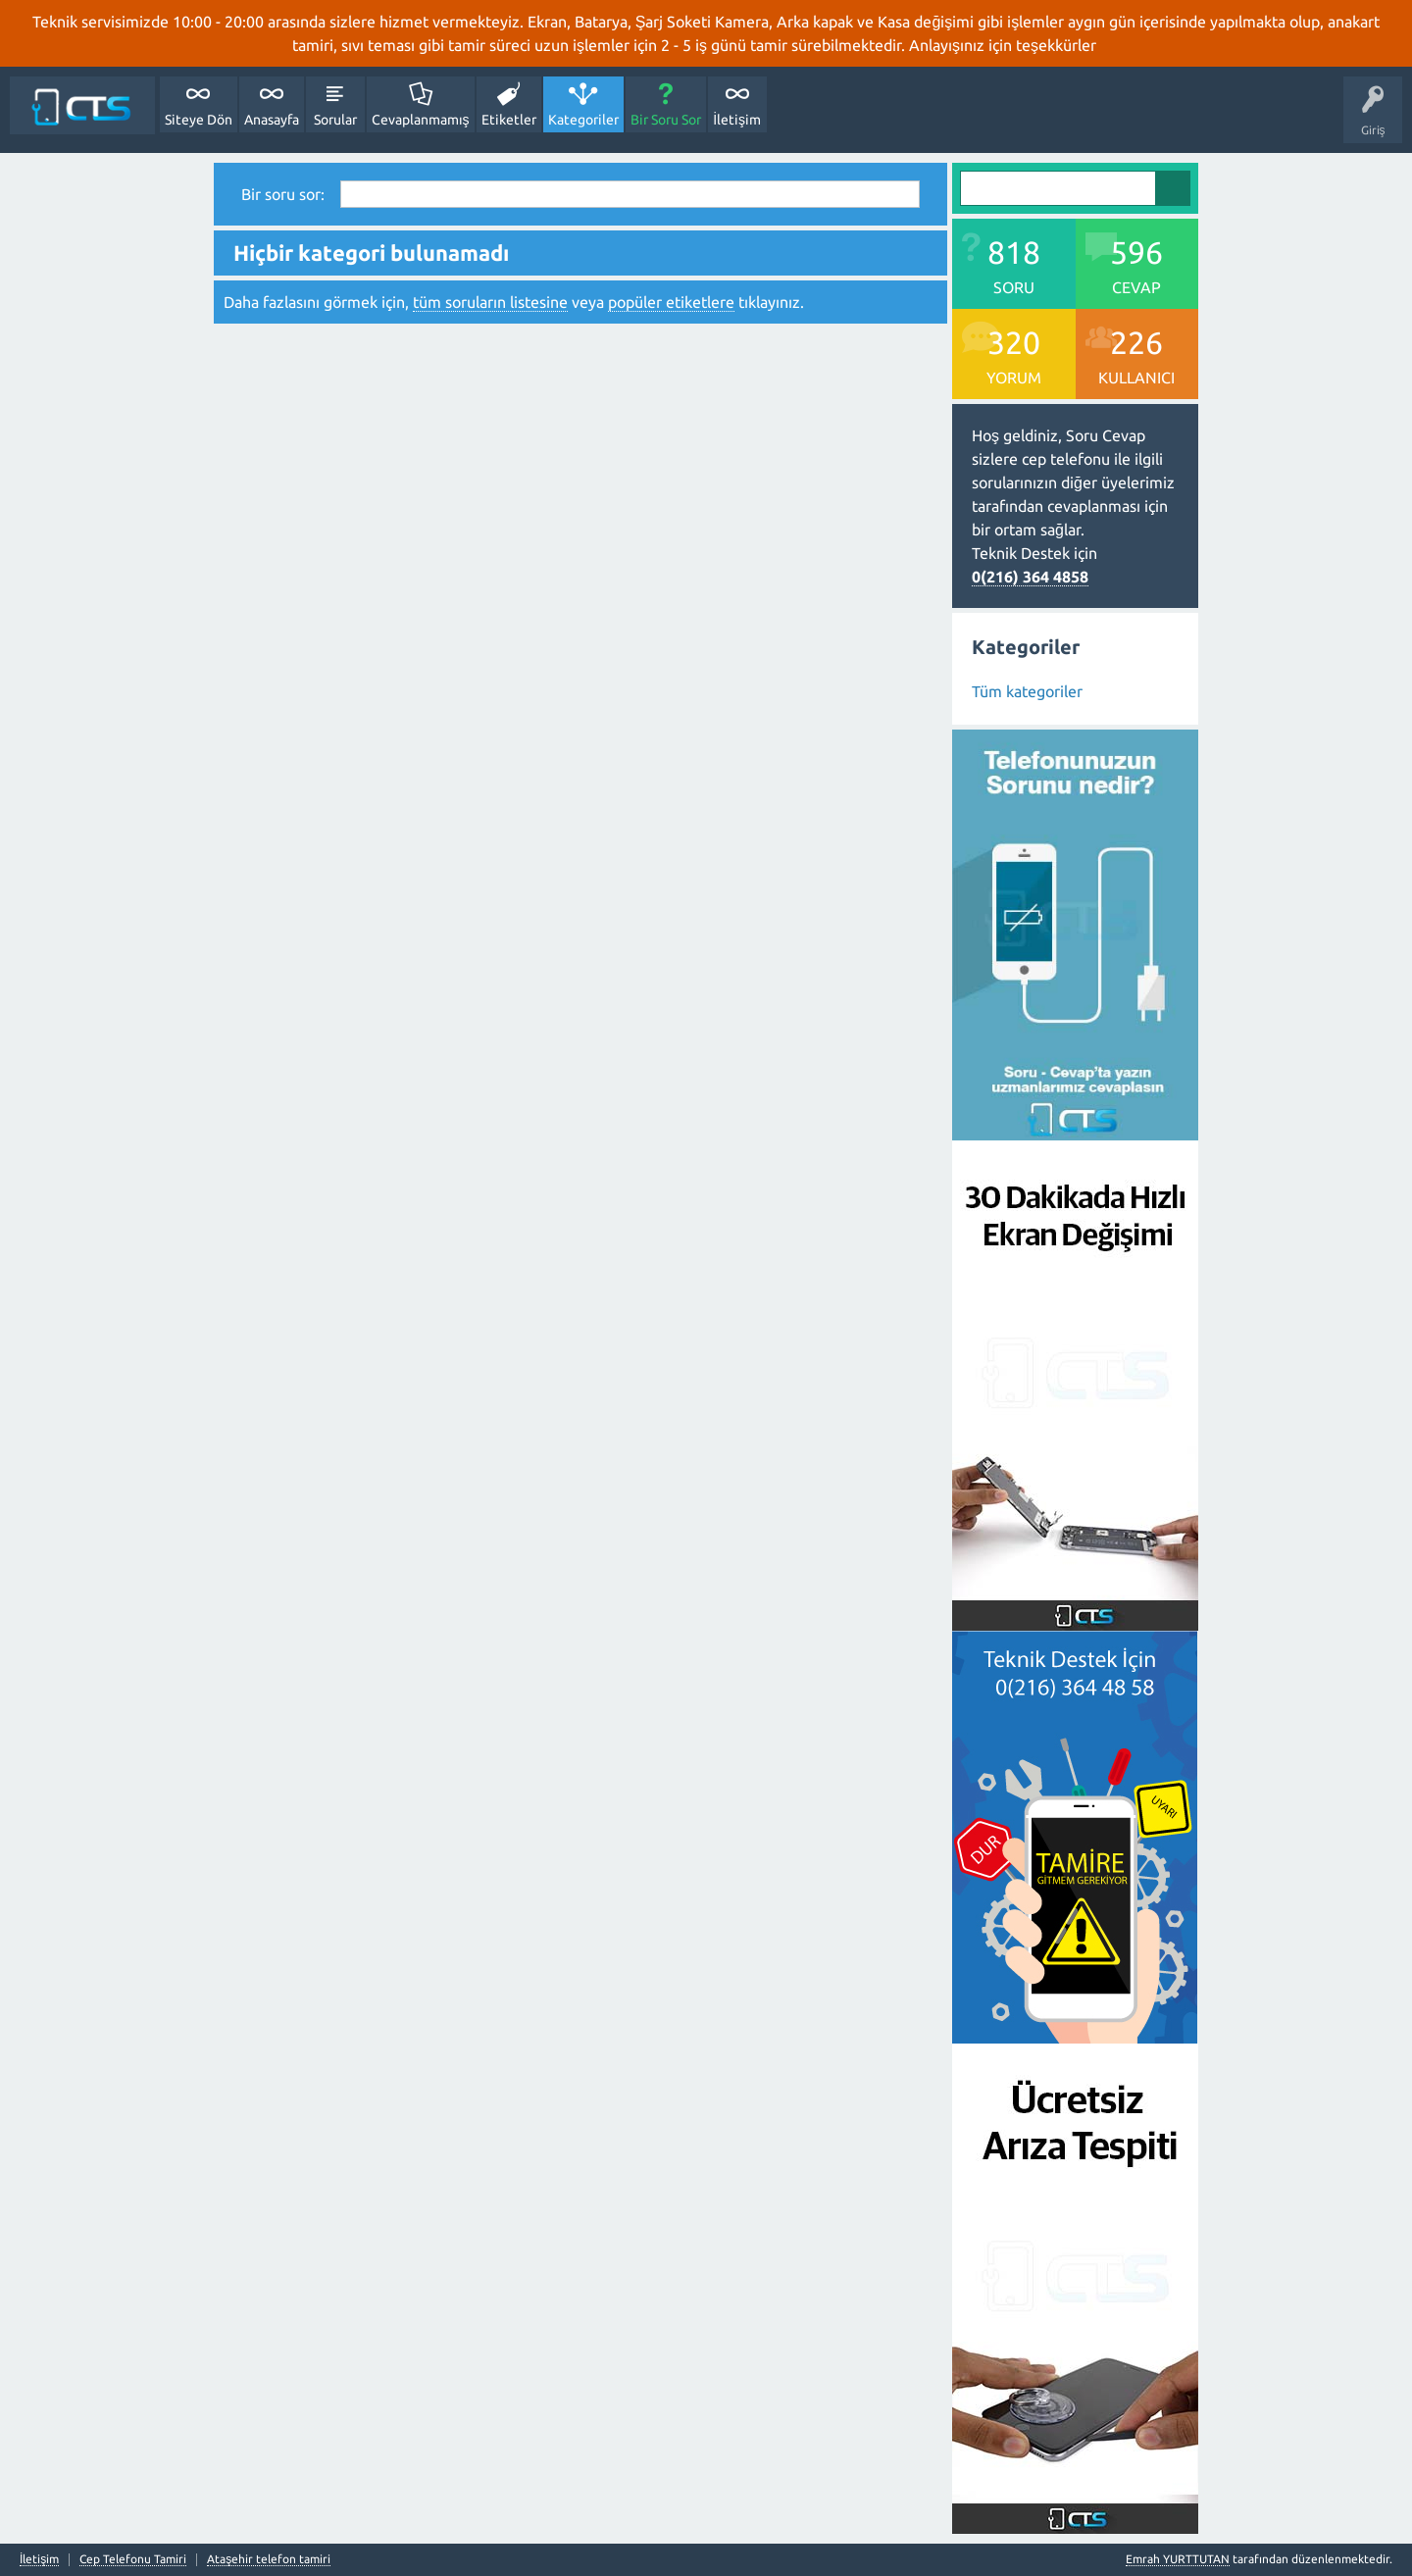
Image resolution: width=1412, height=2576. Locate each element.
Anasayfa (271, 119)
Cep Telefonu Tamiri (132, 2559)
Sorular (335, 119)
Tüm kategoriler (1027, 691)
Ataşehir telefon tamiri (268, 2559)
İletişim (737, 119)
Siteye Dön (198, 119)
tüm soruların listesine (490, 302)
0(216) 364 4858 (1030, 576)
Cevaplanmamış (421, 119)
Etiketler (508, 119)
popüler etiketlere (671, 302)
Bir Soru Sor (665, 119)
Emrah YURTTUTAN (1178, 2558)
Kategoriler (583, 119)
